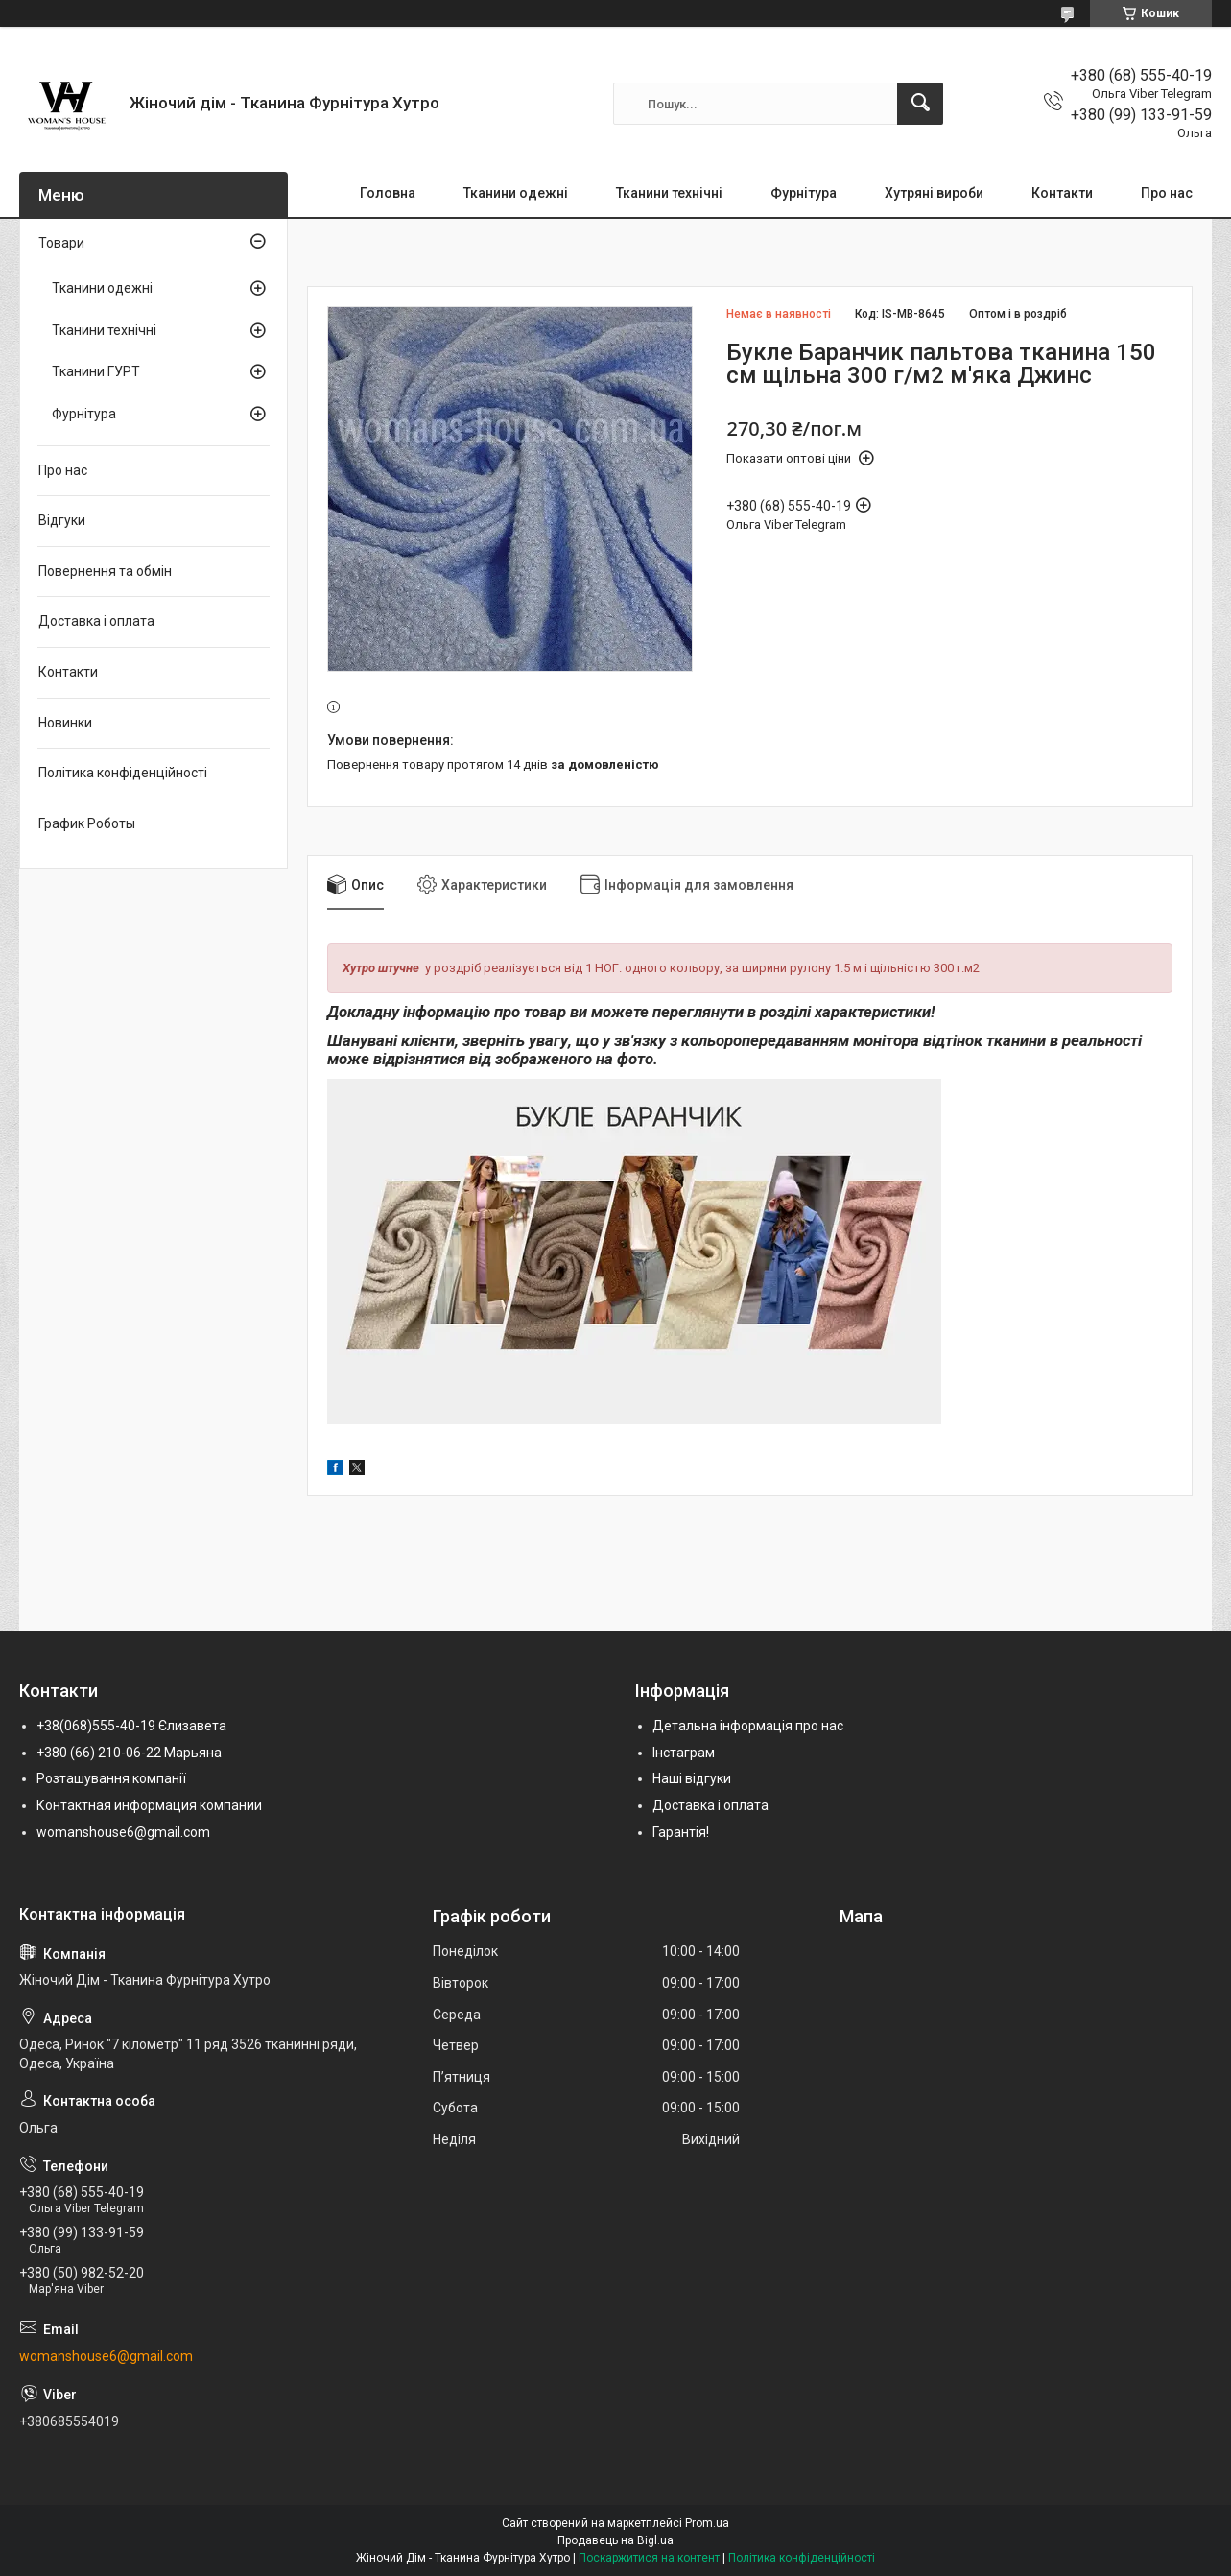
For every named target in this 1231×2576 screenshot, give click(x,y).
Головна (387, 193)
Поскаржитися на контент (649, 2557)
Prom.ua (707, 2523)
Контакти (1062, 193)
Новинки (65, 722)
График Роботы (86, 823)
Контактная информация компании (149, 1805)
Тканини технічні (669, 193)
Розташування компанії (111, 1778)
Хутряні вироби (934, 193)
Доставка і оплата (96, 621)
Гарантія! (680, 1832)
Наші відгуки (691, 1778)
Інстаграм (683, 1752)
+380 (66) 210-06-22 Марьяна (129, 1752)
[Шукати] (920, 104)
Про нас (1167, 193)
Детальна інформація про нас (747, 1725)
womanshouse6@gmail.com (123, 1832)
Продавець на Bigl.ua (615, 2540)
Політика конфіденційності (122, 772)
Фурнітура (803, 193)
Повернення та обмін (105, 571)
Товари (61, 242)
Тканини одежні (515, 193)
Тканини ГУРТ (96, 371)
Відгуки (61, 520)
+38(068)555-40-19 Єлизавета (131, 1725)
